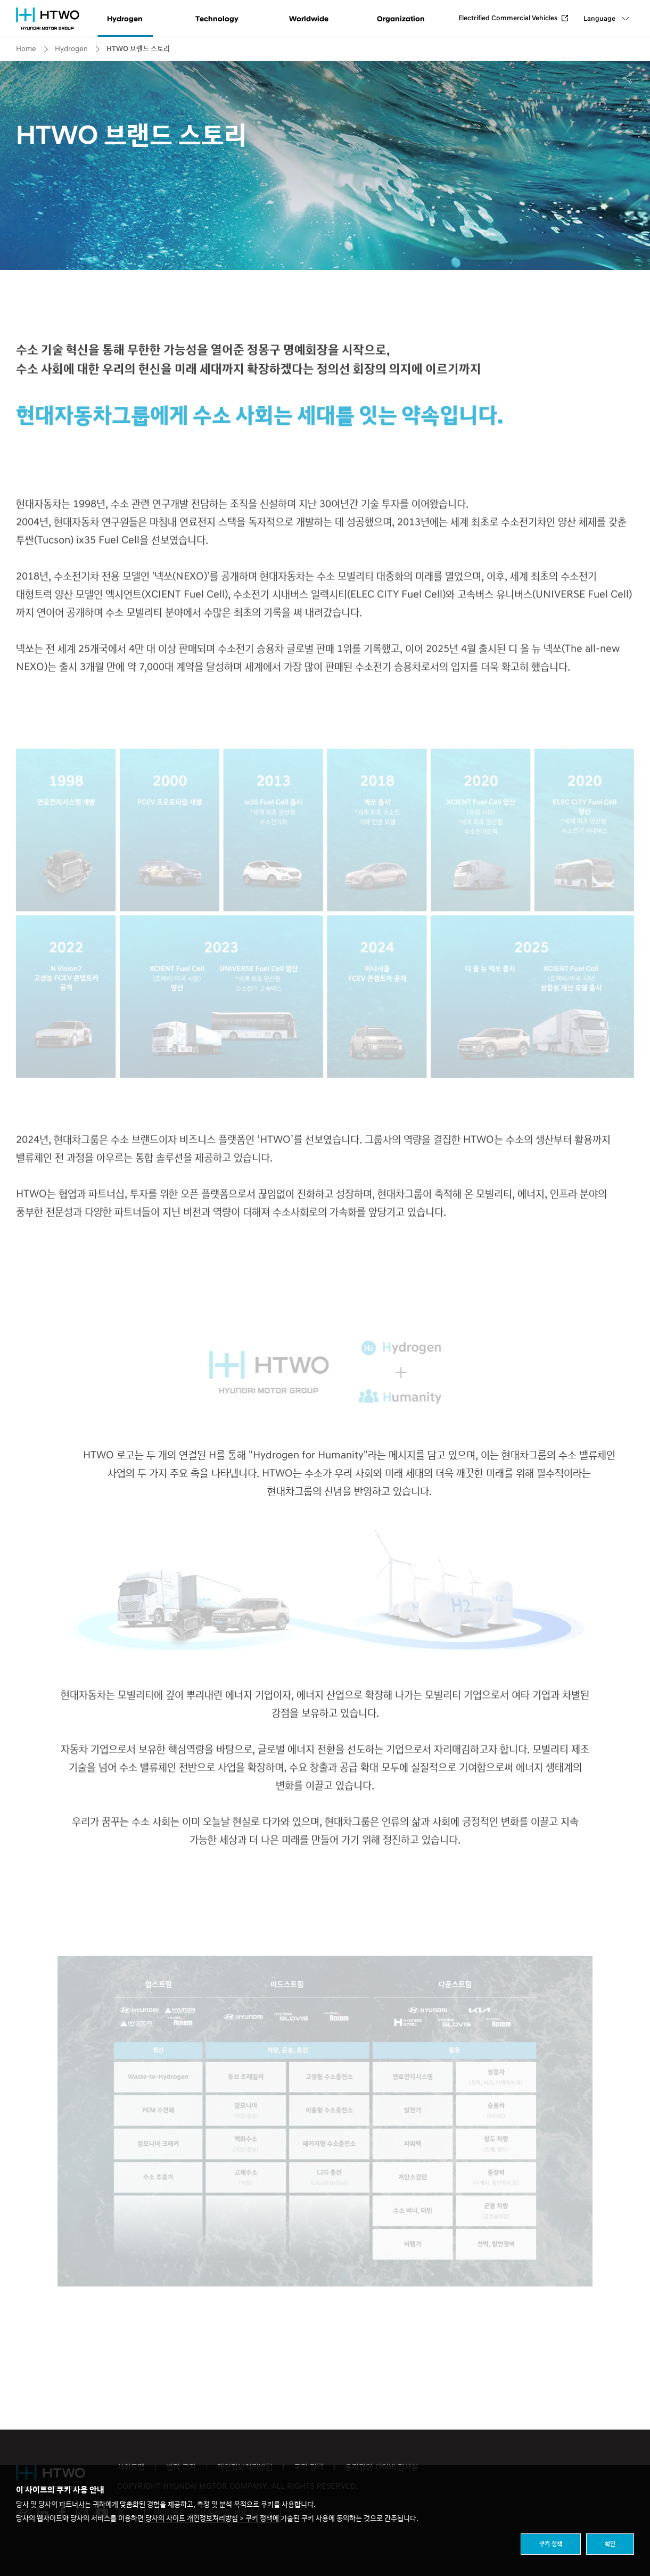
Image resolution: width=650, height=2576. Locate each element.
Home (26, 48)
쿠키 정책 (550, 2544)
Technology (216, 18)
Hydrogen (125, 18)
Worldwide (308, 18)
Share (627, 78)
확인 (610, 2544)
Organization (401, 18)
